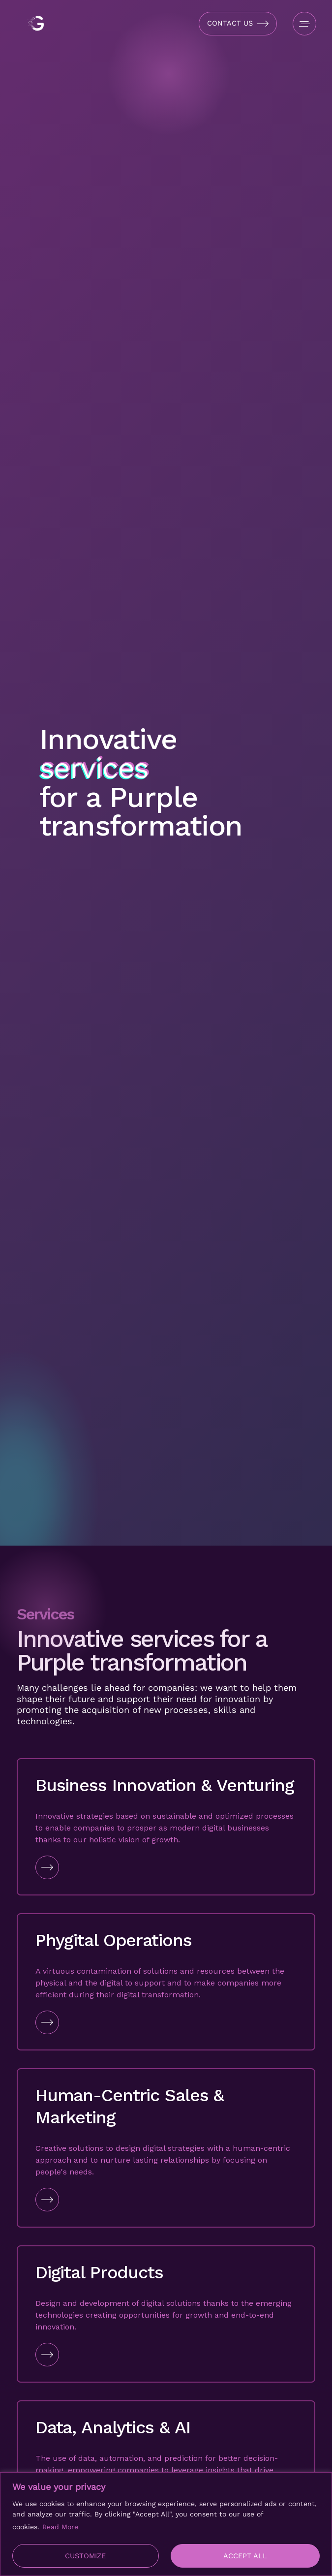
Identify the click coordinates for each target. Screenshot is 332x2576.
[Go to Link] (166, 1867)
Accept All (245, 2555)
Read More (60, 2527)
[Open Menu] (304, 23)
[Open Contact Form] (238, 23)
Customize (85, 2555)
